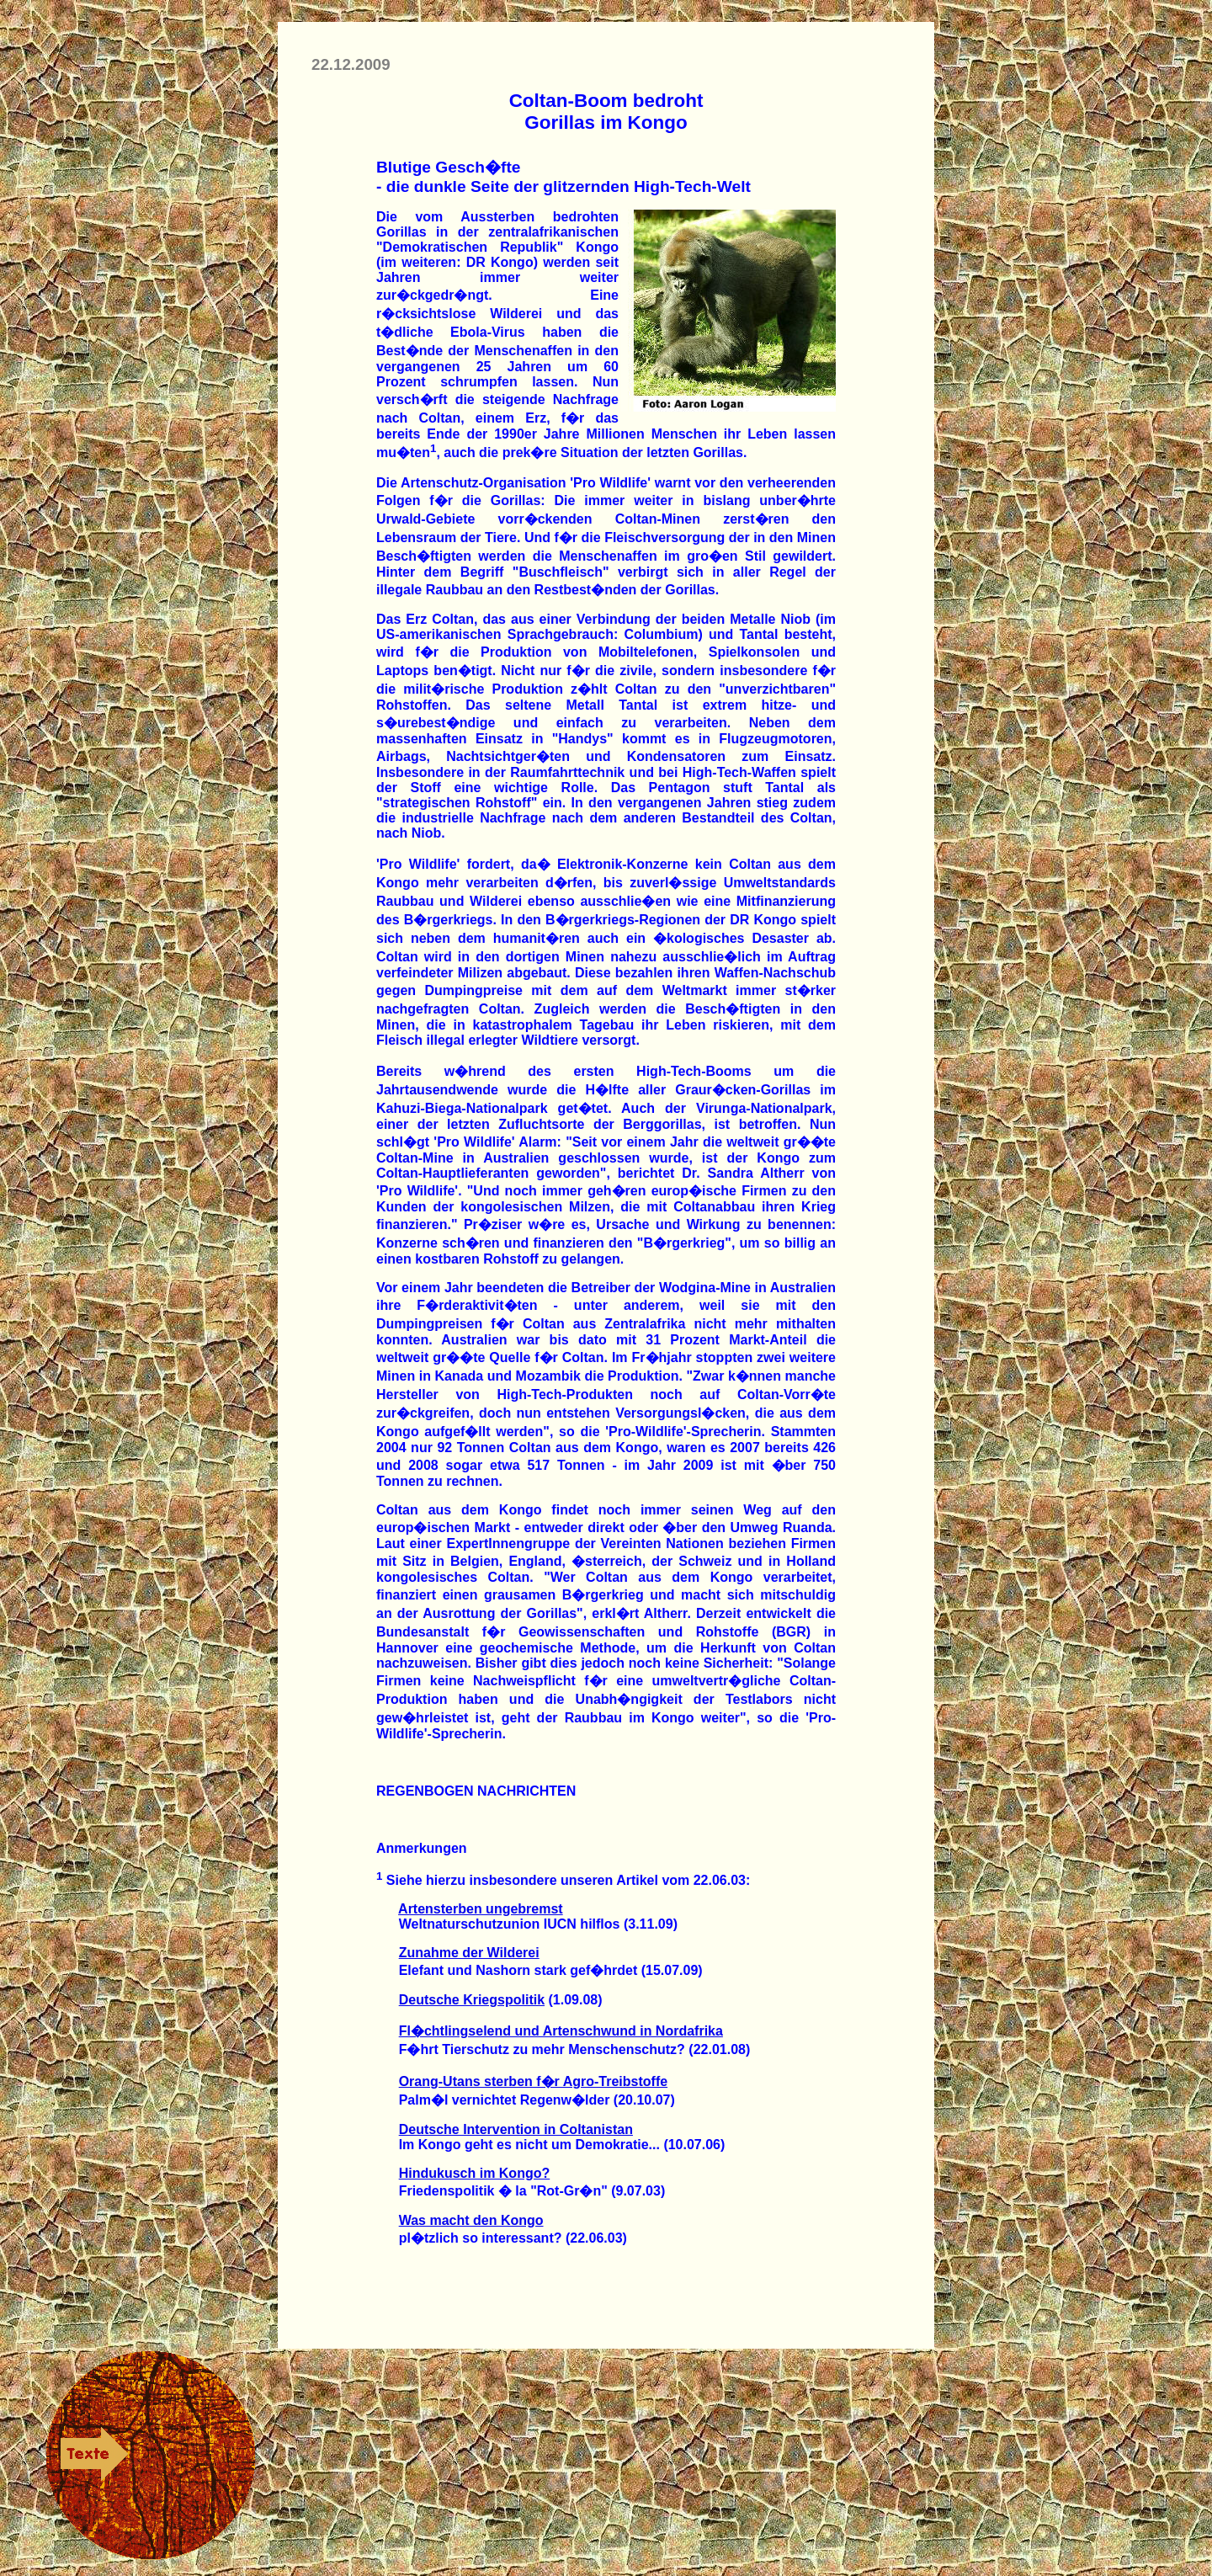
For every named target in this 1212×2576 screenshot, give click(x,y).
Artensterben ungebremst (480, 1909)
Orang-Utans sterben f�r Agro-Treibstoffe (533, 2081)
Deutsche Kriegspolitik (472, 2000)
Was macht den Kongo (471, 2220)
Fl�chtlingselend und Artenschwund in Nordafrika (561, 2031)
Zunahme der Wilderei (469, 1952)
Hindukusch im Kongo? (474, 2173)
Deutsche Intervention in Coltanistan (516, 2129)
